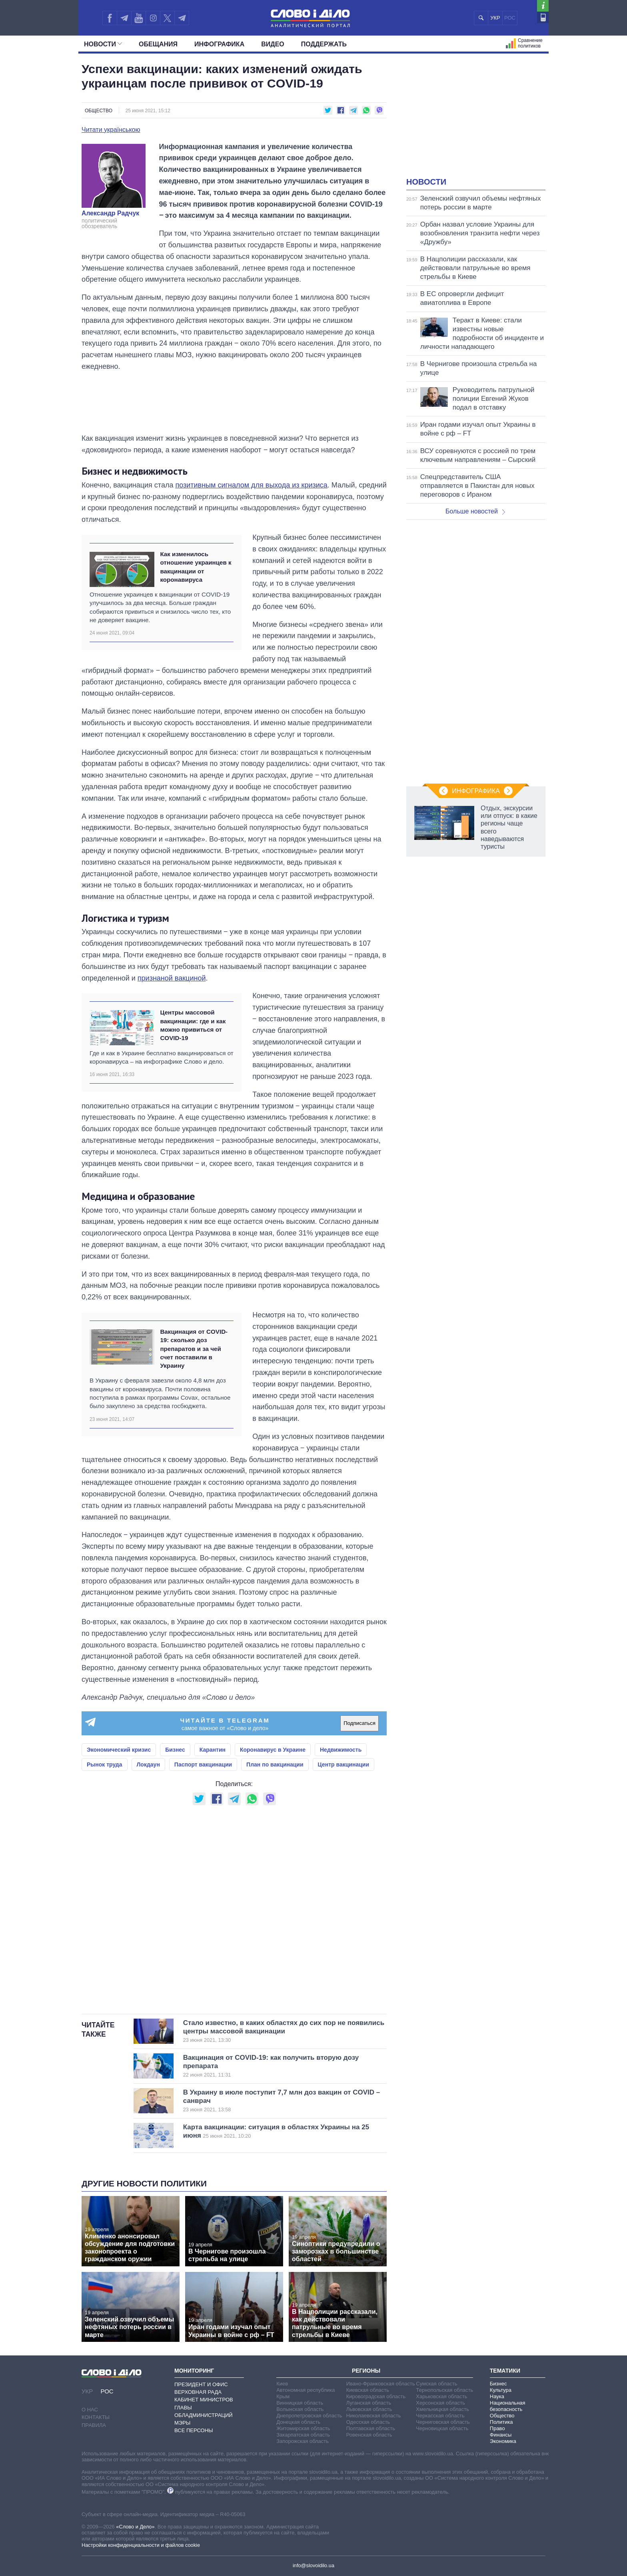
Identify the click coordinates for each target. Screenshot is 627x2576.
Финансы (501, 2435)
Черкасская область (440, 2416)
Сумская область (436, 2384)
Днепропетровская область (309, 2416)
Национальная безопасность (507, 2406)
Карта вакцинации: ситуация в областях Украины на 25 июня (281, 2131)
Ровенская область (369, 2435)
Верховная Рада (198, 2392)
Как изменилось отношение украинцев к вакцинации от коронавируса (195, 567)
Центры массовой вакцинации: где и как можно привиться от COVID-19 (193, 1025)
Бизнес (175, 1750)
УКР (495, 18)
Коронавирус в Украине (273, 1750)
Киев (282, 2384)
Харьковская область (441, 2396)
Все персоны (193, 2430)
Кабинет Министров (203, 2400)
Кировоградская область (376, 2396)
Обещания (158, 44)
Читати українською (111, 130)
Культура (500, 2390)
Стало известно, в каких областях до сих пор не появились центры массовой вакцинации (283, 2031)
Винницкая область (299, 2403)
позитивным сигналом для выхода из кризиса (251, 485)
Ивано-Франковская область (380, 2384)
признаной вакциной (172, 978)
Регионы (366, 2370)
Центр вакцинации (343, 1764)
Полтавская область (370, 2428)
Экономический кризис (119, 1750)
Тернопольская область (444, 2390)
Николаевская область (373, 2416)
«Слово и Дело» (135, 2527)
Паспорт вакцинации (203, 1764)
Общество (98, 110)
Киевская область (367, 2390)
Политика (501, 2422)
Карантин (213, 1750)
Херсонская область (440, 2403)
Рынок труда (104, 1764)
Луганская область (368, 2403)
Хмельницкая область (442, 2409)
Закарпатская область (303, 2435)
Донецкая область (298, 2422)
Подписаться (359, 1723)
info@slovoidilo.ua (313, 2565)
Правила (94, 2425)
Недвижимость (340, 1750)
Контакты (96, 2417)
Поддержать (324, 44)
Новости (103, 44)
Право (497, 2428)
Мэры (182, 2423)
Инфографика (219, 44)
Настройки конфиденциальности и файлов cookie (141, 2545)
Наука (497, 2396)
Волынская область (299, 2409)
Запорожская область (302, 2441)
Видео (272, 44)
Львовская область (369, 2409)
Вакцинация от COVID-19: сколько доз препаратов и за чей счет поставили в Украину (194, 1348)
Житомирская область (303, 2428)
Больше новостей (475, 511)
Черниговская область (443, 2422)
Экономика (503, 2441)
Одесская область (368, 2422)
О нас (90, 2410)
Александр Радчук (110, 213)
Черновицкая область (442, 2428)
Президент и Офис (201, 2384)
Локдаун (148, 1764)
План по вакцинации (274, 1764)
